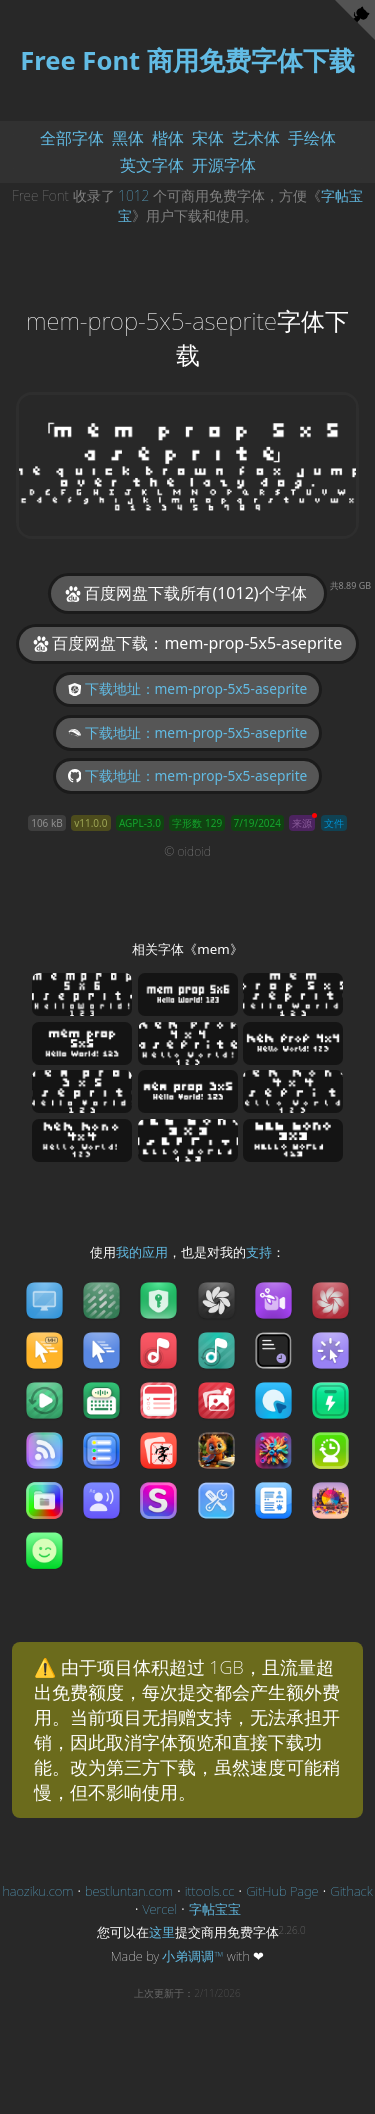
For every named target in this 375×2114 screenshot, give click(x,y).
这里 (162, 1932)
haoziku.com (37, 1891)
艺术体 (256, 138)
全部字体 (72, 138)
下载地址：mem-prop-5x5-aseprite (188, 688)
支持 (259, 1252)
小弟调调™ (193, 1956)
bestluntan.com (129, 1891)
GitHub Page (282, 1891)
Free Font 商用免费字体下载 (187, 60)
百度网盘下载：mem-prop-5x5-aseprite (188, 643)
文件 (334, 823)
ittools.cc (210, 1891)
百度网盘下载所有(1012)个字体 (194, 592)
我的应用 (142, 1252)
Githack (351, 1891)
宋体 (208, 138)
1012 (133, 195)
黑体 (128, 138)
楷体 (168, 138)
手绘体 (312, 138)
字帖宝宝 (215, 1909)
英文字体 (152, 165)
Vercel (160, 1909)
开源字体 (224, 165)
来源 (302, 823)
